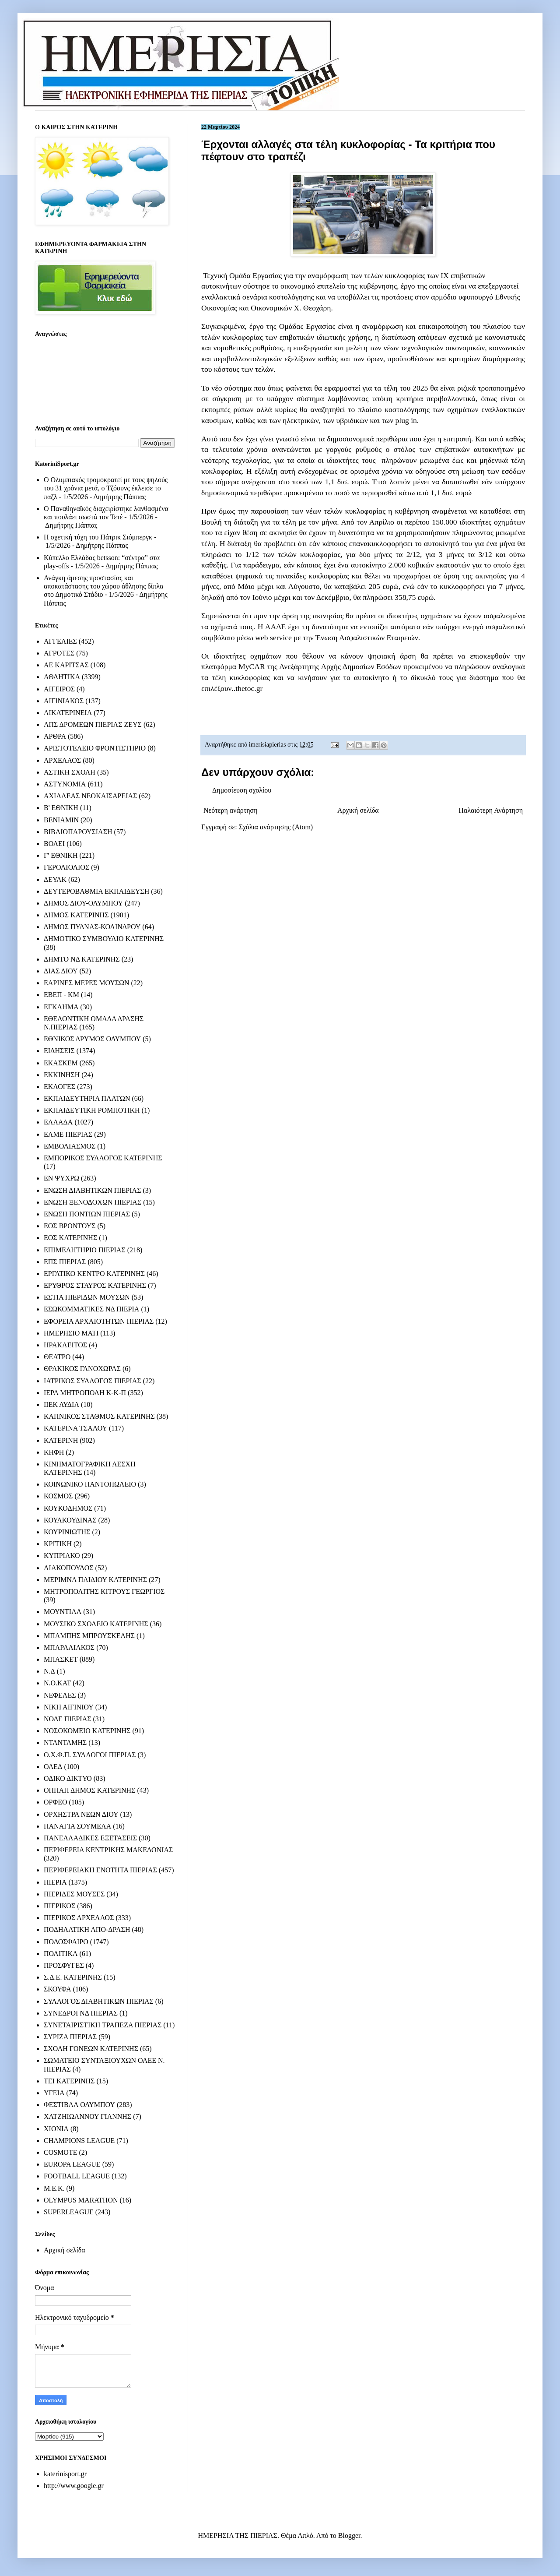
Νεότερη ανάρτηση (230, 810)
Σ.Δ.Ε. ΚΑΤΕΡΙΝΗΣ (73, 1977)
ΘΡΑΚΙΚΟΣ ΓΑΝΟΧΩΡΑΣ (82, 1368)
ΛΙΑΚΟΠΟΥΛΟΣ (69, 1568)
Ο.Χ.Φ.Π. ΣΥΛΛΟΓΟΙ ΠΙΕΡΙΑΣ (90, 1754)
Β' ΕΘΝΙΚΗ (61, 807)
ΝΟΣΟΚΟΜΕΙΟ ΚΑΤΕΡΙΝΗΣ (87, 1730)
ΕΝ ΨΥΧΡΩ (61, 1178)
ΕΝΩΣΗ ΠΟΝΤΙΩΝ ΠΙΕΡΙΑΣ (87, 1214)
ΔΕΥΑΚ (55, 879)
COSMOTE (60, 2152)
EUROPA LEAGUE (72, 2164)
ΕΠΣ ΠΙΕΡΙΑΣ (65, 1261)
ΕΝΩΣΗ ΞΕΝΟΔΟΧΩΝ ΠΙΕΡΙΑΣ (92, 1202)
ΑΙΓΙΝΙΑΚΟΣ (64, 701)
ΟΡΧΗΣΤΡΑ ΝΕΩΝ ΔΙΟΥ (81, 1814)
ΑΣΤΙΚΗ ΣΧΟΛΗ (69, 772)
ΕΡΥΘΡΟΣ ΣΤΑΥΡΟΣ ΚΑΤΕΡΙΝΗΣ (95, 1285)
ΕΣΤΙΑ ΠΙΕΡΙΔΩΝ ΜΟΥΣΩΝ (87, 1297)
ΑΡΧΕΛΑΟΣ (62, 760)
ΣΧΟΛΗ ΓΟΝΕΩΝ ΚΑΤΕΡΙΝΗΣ (91, 2048)
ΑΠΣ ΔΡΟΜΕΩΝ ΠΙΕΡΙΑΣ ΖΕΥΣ (93, 724)
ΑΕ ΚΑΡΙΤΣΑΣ (66, 665)
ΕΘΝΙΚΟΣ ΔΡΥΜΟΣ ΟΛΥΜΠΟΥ (92, 1039)
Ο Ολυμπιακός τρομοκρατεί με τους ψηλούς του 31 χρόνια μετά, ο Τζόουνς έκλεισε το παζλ (106, 488)
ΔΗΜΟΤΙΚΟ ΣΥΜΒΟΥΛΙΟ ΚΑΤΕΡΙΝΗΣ (104, 938)
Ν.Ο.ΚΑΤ (57, 1683)
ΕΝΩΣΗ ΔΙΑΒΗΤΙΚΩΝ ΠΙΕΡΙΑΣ (92, 1190)
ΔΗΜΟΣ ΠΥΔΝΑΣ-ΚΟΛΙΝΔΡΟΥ (92, 926)
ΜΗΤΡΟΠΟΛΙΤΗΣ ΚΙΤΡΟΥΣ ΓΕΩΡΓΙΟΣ (104, 1591)
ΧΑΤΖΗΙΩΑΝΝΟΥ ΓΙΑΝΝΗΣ (87, 2116)
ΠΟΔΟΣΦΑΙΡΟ (66, 1941)
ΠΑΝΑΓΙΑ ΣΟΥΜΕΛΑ (77, 1826)
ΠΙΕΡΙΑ (55, 1882)
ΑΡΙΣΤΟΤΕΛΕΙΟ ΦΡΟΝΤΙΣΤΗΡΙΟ (95, 748)
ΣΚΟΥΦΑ (57, 1989)
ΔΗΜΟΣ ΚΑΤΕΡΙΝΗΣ (76, 915)
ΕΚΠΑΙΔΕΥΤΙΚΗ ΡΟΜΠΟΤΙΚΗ (92, 1110)
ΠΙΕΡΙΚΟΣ (59, 1906)
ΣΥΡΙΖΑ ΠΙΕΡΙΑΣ (70, 2036)
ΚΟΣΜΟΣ (58, 1496)
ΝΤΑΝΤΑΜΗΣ (65, 1742)
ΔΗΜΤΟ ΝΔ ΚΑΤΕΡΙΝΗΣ (82, 959)
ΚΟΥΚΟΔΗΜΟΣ (68, 1508)
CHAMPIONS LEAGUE (79, 2140)
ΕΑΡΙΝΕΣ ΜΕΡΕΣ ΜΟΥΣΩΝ (86, 983)
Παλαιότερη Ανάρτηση (490, 810)
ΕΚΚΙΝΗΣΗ (62, 1074)
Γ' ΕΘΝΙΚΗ (60, 855)
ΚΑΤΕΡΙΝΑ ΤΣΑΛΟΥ (75, 1428)
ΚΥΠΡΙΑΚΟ (62, 1555)
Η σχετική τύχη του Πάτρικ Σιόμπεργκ (98, 537)
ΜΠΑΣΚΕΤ (61, 1659)
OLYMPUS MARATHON (81, 2200)
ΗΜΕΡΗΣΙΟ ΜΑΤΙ (71, 1333)
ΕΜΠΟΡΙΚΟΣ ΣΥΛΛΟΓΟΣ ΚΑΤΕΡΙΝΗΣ (103, 1158)
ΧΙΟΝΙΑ (56, 2128)
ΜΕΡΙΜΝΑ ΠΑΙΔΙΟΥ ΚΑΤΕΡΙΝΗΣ (95, 1579)
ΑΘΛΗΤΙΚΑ (62, 676)
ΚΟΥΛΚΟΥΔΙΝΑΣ (70, 1520)
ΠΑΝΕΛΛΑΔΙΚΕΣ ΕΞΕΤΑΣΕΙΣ (90, 1838)
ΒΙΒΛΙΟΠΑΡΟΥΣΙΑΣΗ (78, 831)
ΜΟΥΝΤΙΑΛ (62, 1611)
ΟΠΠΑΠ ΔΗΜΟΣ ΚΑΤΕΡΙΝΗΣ (89, 1790)
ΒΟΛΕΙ (54, 843)
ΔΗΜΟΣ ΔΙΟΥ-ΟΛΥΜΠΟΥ (83, 903)
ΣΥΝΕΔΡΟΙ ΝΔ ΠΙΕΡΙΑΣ (81, 2013)
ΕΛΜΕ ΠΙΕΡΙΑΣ (68, 1134)
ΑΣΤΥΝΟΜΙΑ (65, 784)
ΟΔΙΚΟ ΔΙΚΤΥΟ (68, 1778)
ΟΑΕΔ (53, 1766)
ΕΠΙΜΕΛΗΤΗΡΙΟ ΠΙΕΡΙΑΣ (85, 1250)
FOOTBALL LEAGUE (77, 2176)
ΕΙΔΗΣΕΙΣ (59, 1050)
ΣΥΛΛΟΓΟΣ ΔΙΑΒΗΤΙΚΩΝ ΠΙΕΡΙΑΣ (99, 2001)
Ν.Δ (49, 1671)
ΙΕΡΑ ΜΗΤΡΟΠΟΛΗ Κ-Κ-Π (85, 1392)
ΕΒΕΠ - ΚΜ (61, 994)
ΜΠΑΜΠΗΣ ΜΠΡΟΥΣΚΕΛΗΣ (89, 1635)
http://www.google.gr (74, 2485)
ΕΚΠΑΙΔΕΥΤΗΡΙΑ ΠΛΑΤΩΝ (87, 1098)
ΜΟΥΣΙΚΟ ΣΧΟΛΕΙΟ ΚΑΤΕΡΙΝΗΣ (96, 1624)
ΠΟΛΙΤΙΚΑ (60, 1953)
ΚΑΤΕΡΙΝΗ (61, 1440)
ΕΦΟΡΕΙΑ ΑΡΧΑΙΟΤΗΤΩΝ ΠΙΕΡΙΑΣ (99, 1321)
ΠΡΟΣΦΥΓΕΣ (64, 1965)
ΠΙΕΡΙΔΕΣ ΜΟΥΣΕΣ (74, 1894)
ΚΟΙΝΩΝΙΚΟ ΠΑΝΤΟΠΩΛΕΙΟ (90, 1484)
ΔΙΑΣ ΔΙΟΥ (61, 971)
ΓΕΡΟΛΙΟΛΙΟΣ (66, 867)
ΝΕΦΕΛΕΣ (60, 1695)
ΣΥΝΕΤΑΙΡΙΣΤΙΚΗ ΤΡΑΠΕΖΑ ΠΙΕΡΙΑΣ (102, 2025)
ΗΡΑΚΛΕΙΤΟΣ (65, 1345)
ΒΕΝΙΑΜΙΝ (61, 820)
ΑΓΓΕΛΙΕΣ (60, 641)
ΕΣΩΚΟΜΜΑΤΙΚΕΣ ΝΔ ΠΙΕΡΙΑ (91, 1309)
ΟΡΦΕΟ (55, 1802)
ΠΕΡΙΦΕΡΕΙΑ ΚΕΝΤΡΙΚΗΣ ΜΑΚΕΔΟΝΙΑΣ (108, 1850)
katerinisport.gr (65, 2473)
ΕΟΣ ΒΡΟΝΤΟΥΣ (69, 1226)
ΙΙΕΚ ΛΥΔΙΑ (61, 1404)
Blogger (349, 2535)
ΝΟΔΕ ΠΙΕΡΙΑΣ (67, 1719)
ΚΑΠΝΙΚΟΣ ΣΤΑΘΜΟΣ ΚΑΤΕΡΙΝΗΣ (99, 1416)
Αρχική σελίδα (358, 810)
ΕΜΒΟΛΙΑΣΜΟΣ (69, 1146)
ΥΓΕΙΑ (54, 2093)
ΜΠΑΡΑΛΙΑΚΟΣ (69, 1647)
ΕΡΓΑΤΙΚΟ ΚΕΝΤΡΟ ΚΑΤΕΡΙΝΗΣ (94, 1273)
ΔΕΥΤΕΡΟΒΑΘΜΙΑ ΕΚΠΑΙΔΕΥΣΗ (96, 891)
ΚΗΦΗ (54, 1452)
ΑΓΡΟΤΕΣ (59, 653)
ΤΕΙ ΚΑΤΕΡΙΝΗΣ (69, 2081)
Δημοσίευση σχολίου (241, 790)
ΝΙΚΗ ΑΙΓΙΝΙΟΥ (69, 1707)
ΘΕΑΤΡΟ (57, 1356)
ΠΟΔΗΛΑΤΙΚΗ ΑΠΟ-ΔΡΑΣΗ (87, 1929)
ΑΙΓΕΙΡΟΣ (59, 689)
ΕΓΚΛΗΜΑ (61, 1007)
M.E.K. (54, 2188)
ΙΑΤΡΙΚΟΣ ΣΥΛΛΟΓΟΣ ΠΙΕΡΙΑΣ (92, 1381)
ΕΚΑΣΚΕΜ (61, 1063)
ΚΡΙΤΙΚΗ (58, 1543)
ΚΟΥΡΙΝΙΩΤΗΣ (67, 1532)
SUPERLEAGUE (69, 2212)
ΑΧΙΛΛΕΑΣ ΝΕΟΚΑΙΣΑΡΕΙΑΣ (90, 796)
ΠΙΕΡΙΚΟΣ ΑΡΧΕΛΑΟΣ (79, 1917)
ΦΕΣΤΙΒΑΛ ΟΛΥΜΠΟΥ (79, 2104)
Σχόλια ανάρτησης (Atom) (276, 827)
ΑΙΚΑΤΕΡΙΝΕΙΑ (68, 712)
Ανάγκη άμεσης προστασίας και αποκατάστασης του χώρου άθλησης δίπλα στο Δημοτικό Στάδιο (103, 586)
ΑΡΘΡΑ (55, 736)
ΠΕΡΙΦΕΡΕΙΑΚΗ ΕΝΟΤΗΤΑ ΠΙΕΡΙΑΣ (100, 1870)
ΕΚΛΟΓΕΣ (59, 1086)
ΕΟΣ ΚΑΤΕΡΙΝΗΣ (70, 1237)
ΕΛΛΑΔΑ (58, 1122)
